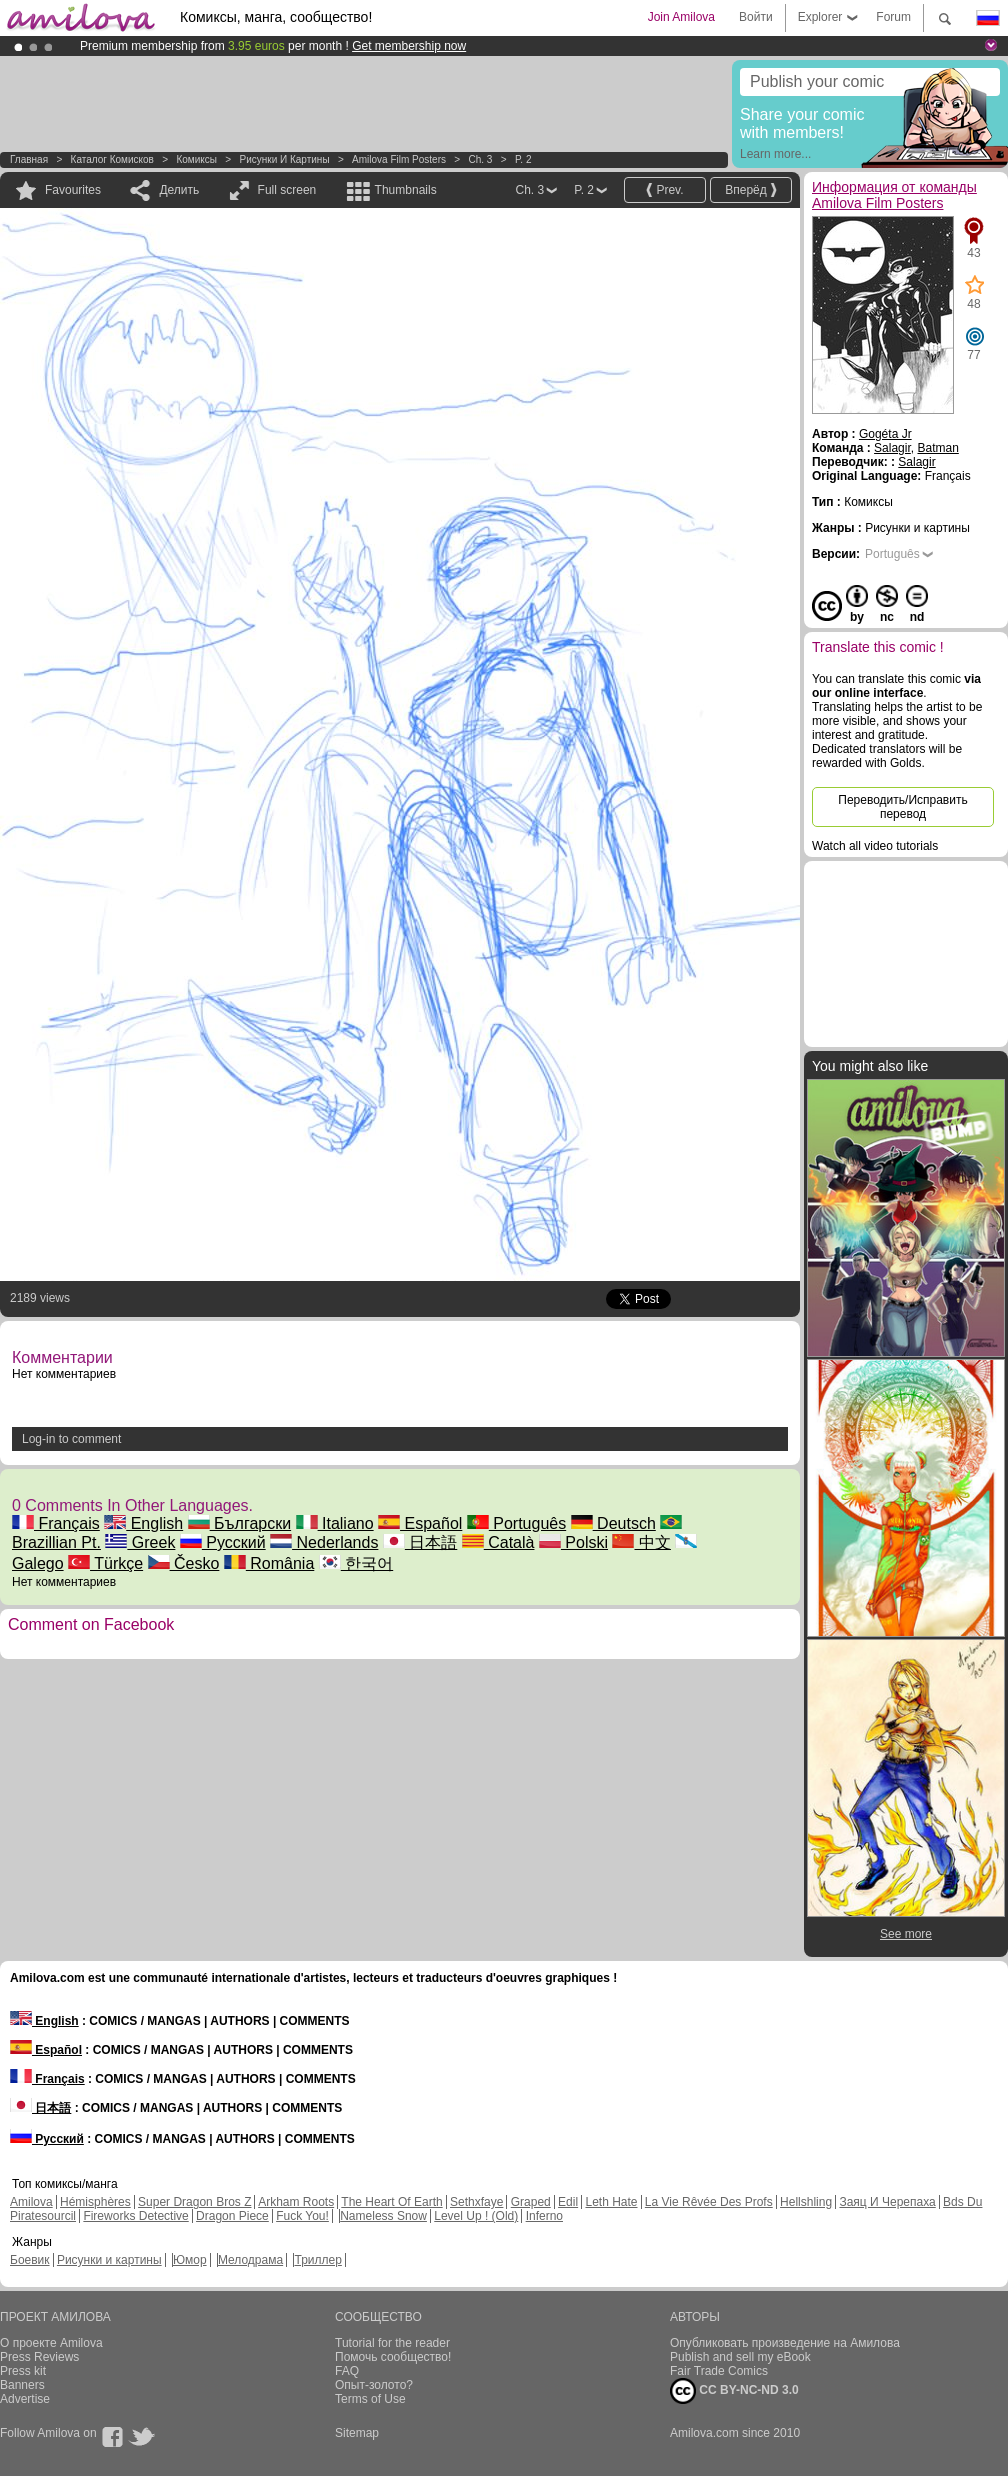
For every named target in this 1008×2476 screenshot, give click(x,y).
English (143, 1523)
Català (498, 1542)
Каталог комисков (112, 159)
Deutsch (613, 1523)
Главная (29, 159)
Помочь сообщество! (393, 2357)
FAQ (347, 2371)
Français (56, 1523)
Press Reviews (39, 2357)
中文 (641, 1542)
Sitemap (357, 2433)
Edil (568, 2202)
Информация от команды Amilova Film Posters (894, 195)
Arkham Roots (296, 2202)
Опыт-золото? (374, 2385)
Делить (179, 190)
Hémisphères (95, 2202)
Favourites (73, 190)
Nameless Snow (383, 2216)
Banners (22, 2385)
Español (420, 1523)
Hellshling (806, 2202)
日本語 (420, 1542)
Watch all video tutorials (875, 846)
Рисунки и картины (284, 159)
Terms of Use (370, 2399)
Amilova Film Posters (399, 159)
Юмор (190, 2260)
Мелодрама (250, 2260)
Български (240, 1523)
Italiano (335, 1523)
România (269, 1563)
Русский (223, 1542)
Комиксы (196, 159)
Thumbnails (406, 190)
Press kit (23, 2371)
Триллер (317, 2260)
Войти (756, 17)
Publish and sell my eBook (740, 2357)
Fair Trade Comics (719, 2371)
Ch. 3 (481, 159)
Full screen (287, 190)
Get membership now (409, 46)
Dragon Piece (232, 2216)
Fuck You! (302, 2216)
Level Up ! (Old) (476, 2216)
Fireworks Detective (135, 2216)
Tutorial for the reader (392, 2343)
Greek (140, 1542)
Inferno (544, 2216)
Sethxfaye (476, 2202)
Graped (531, 2202)
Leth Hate (611, 2202)
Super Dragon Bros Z (194, 2202)
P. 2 (523, 159)
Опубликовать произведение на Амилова (785, 2343)
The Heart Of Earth (391, 2202)
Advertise (25, 2399)
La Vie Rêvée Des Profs (709, 2202)
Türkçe (105, 1563)
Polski (573, 1542)
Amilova (31, 2202)
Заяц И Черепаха (887, 2202)
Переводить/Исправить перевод (902, 807)
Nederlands (324, 1542)
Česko (184, 1563)
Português (516, 1523)
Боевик (30, 2260)
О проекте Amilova (51, 2343)
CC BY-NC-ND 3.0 (734, 2391)
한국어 (356, 1563)
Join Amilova (681, 17)
